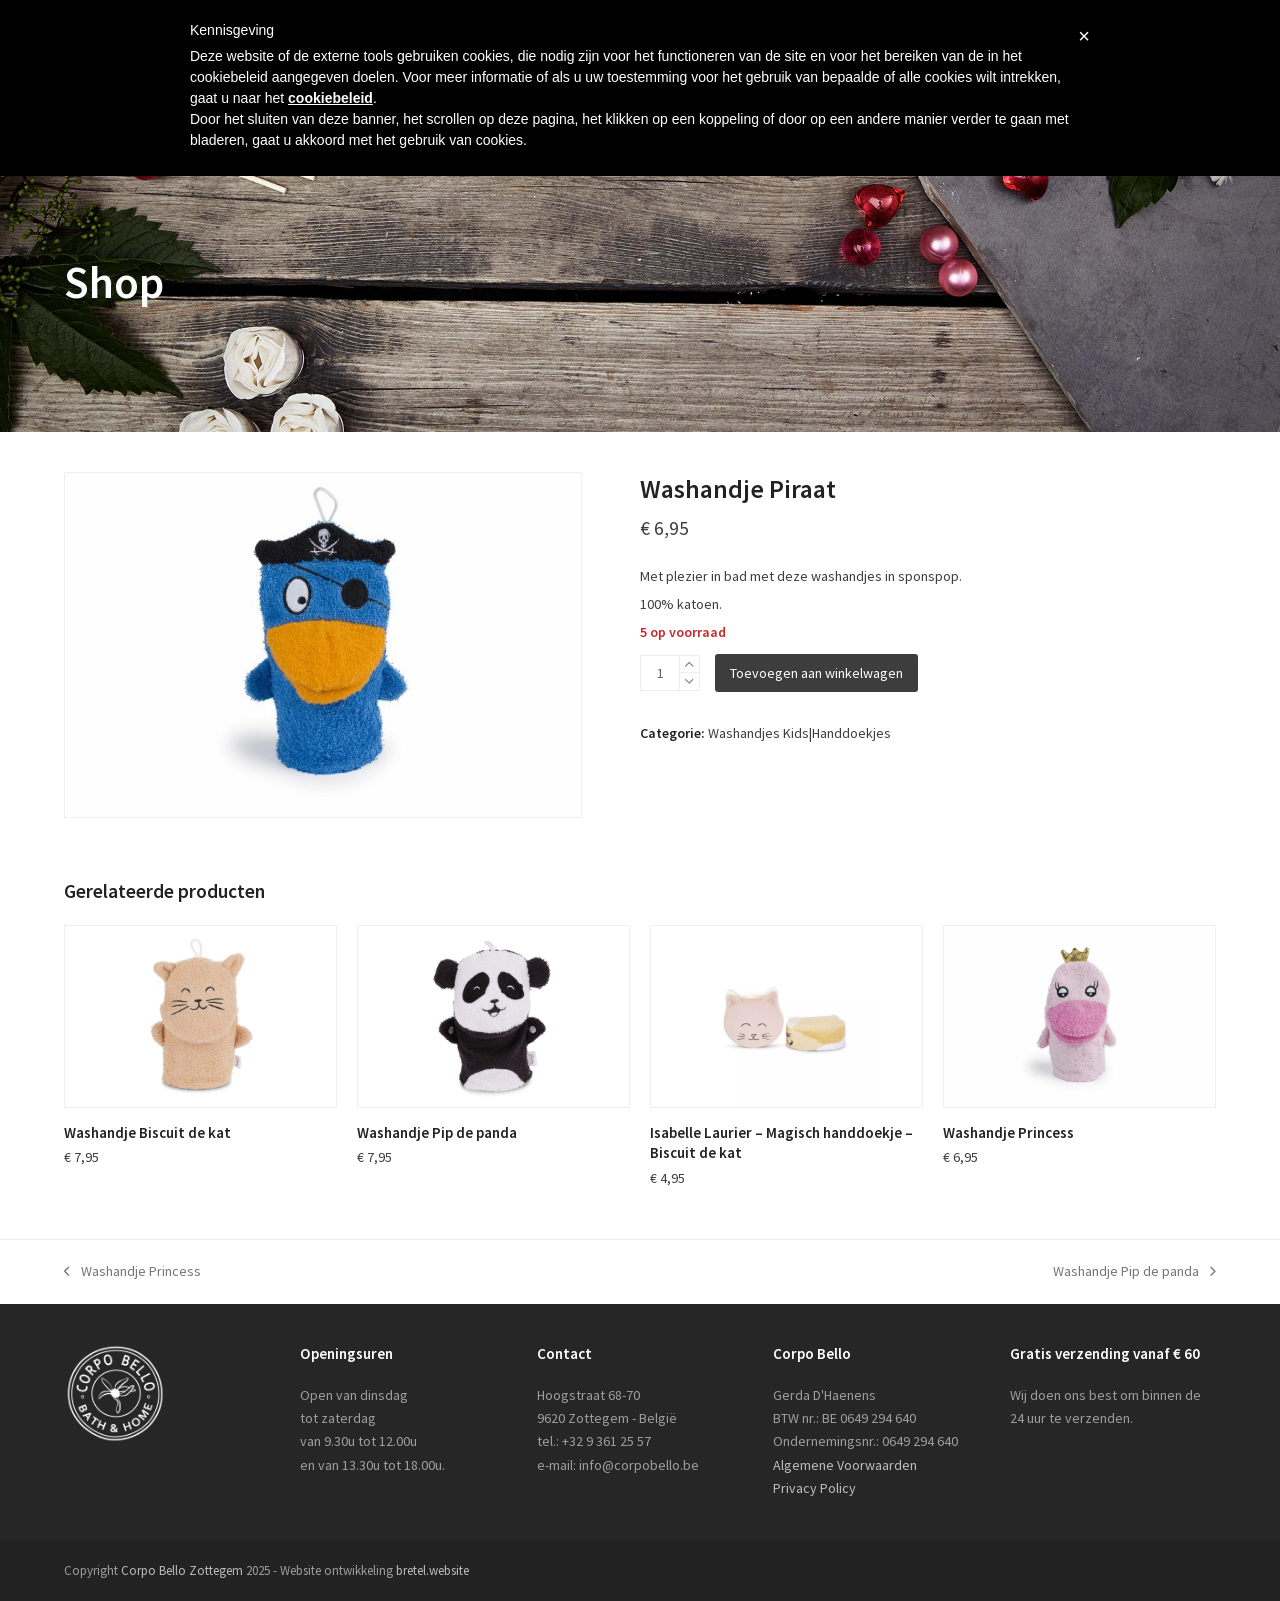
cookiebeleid (330, 98)
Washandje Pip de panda (1134, 1272)
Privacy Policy (814, 1488)
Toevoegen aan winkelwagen (816, 673)
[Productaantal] (660, 673)
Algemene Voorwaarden (845, 1465)
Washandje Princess (132, 1272)
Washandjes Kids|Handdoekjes (799, 733)
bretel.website (432, 1570)
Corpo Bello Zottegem (182, 1570)
